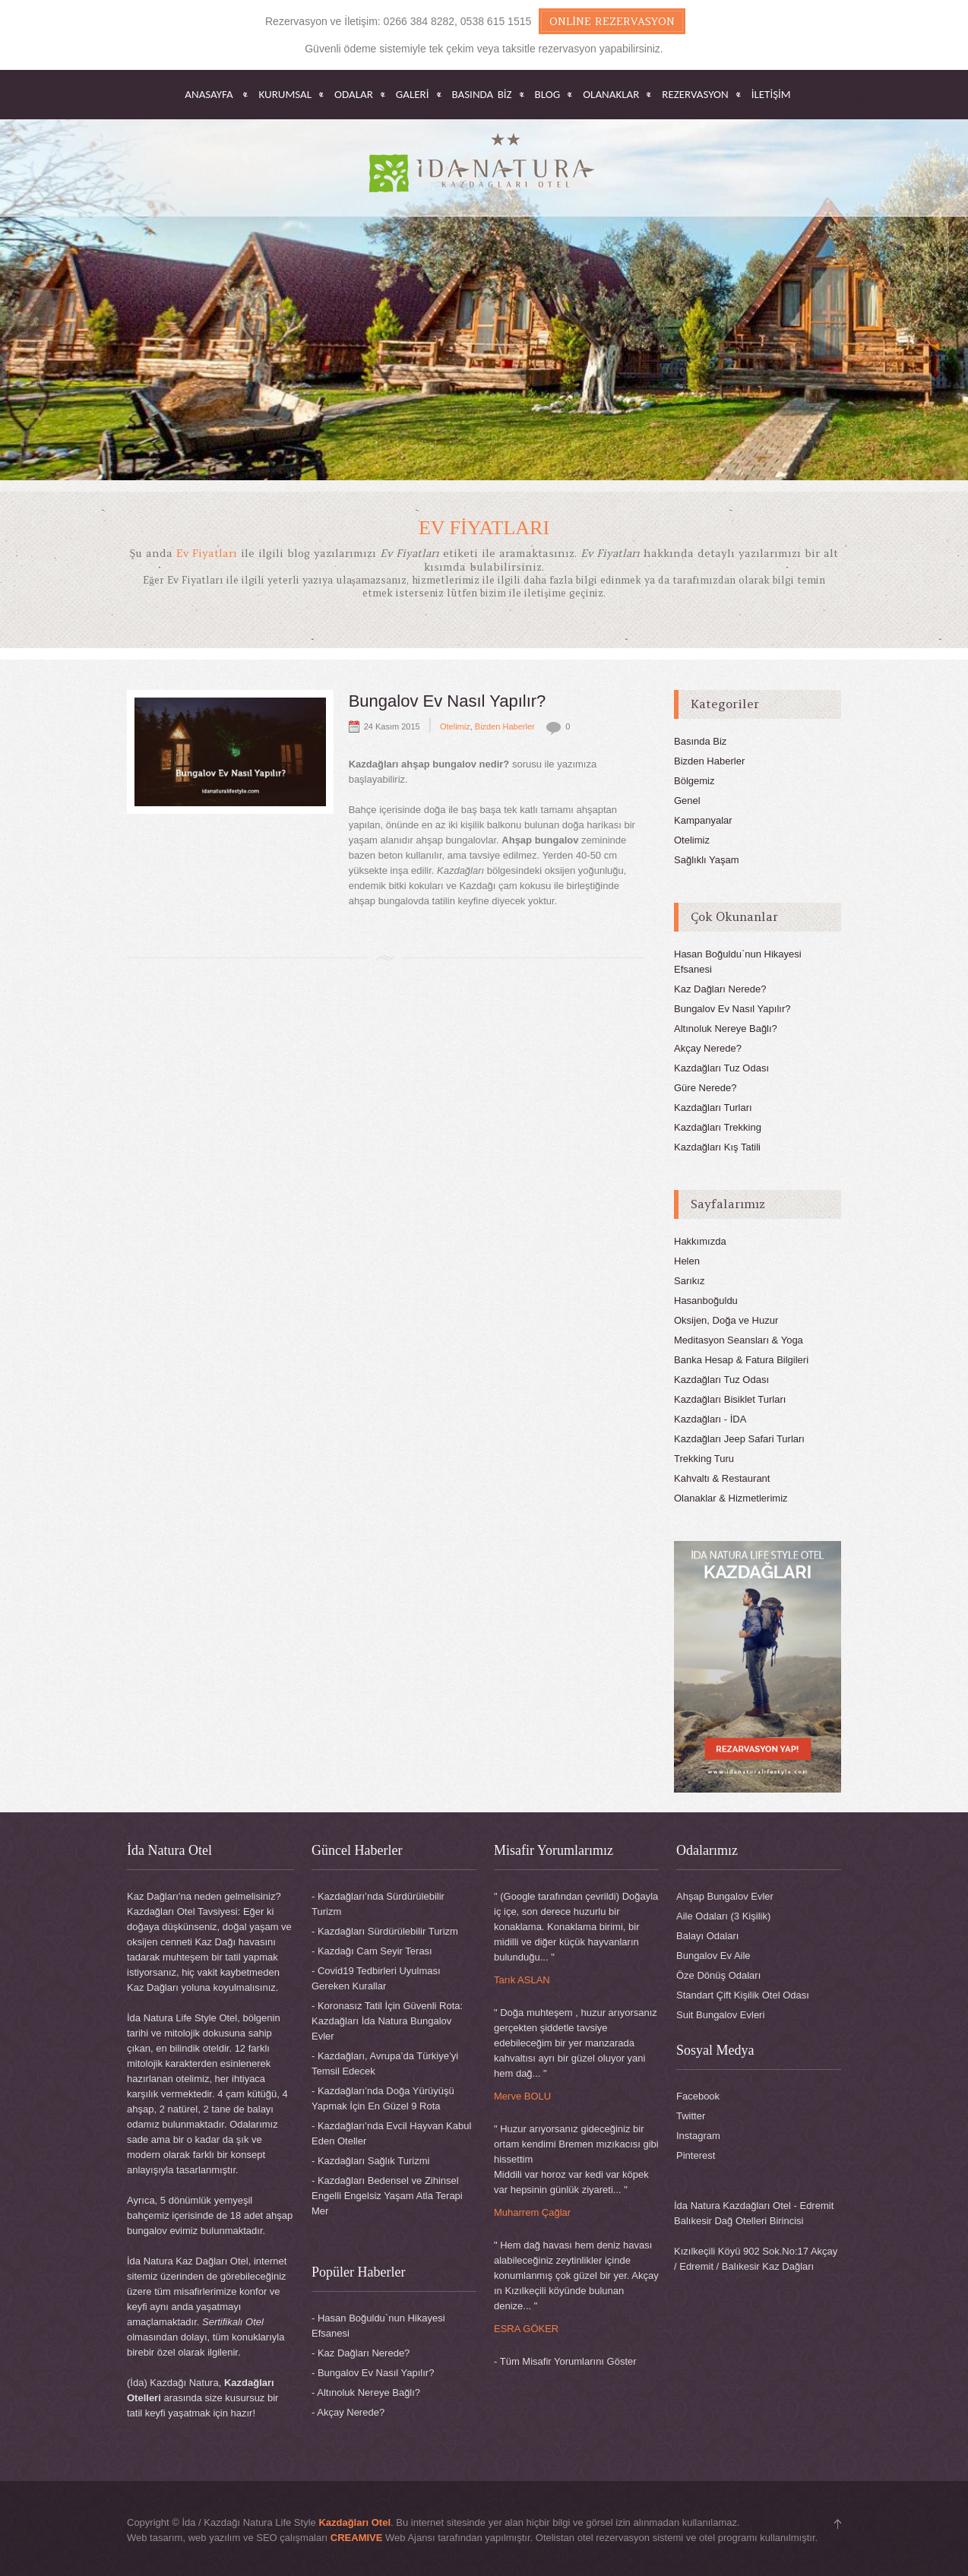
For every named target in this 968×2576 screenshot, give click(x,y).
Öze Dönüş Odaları (718, 1975)
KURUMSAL (285, 94)
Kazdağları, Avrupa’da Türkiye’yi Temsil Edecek (385, 2063)
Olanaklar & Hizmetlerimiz (731, 1498)
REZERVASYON (695, 94)
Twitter (690, 2116)
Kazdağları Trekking (717, 1127)
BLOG (548, 94)
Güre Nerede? (705, 1087)
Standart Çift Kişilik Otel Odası (742, 1995)
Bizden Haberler (505, 726)
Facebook (698, 2096)
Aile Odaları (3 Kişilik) (723, 1916)
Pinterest (695, 2155)
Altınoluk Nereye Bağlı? (725, 1028)
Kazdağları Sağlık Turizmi (373, 2160)
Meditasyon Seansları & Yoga (738, 1340)
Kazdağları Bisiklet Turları (730, 1399)
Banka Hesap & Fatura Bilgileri (741, 1360)
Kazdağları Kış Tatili (717, 1147)
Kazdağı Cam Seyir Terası (375, 1951)
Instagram (698, 2135)
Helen (687, 1261)
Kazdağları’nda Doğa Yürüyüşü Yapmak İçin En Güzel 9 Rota (383, 2098)
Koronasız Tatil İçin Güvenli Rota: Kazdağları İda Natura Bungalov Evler (387, 2021)
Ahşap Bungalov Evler (724, 1896)
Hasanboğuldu (706, 1300)
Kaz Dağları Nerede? (720, 989)
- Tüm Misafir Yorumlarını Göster (565, 2361)
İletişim (771, 94)
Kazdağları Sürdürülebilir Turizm (388, 1931)
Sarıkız (689, 1280)
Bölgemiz (694, 780)
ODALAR (353, 94)
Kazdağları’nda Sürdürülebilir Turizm (378, 1904)
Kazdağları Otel (354, 2522)
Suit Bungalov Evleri (720, 2015)
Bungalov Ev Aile (713, 1955)
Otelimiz (455, 726)
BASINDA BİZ (482, 94)
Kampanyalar (703, 820)
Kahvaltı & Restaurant (722, 1478)
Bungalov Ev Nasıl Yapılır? (447, 700)
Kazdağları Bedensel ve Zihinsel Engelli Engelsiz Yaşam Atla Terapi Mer (387, 2196)
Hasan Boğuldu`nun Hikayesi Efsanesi (378, 2325)
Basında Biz (700, 741)
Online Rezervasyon (612, 21)
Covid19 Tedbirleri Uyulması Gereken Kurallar (376, 1978)
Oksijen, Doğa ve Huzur (726, 1320)
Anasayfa (209, 94)
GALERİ (412, 94)
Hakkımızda (700, 1241)
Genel (687, 800)
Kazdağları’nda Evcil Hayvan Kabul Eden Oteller (391, 2133)
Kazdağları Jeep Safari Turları (739, 1439)
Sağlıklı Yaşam (706, 860)
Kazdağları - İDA (710, 1419)
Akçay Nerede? (708, 1048)
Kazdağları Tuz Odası (721, 1068)
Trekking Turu (704, 1458)
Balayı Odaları (707, 1935)
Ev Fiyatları (484, 528)
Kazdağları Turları (713, 1107)
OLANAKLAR (611, 94)
